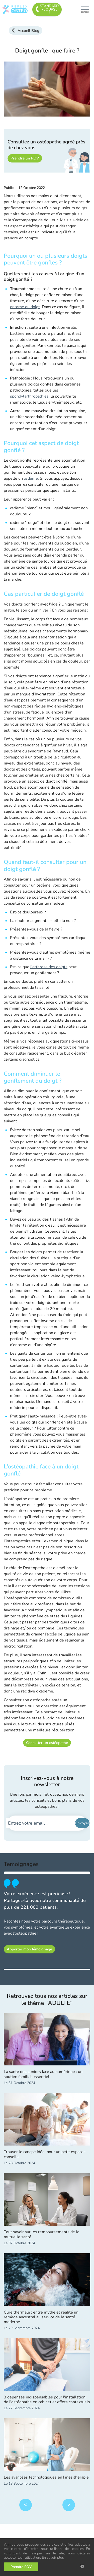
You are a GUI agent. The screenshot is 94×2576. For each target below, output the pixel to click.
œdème (31, 478)
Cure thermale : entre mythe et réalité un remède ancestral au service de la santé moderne (41, 2317)
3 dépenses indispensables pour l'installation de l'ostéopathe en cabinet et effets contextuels (47, 2399)
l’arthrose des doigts (48, 967)
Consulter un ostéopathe (47, 1742)
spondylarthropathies (29, 396)
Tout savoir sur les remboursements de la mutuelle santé (41, 2234)
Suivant (68, 2505)
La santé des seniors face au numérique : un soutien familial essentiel (43, 2074)
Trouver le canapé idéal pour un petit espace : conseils (44, 2154)
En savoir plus (53, 2557)
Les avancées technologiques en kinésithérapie (46, 2477)
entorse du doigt (25, 307)
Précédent (25, 2505)
